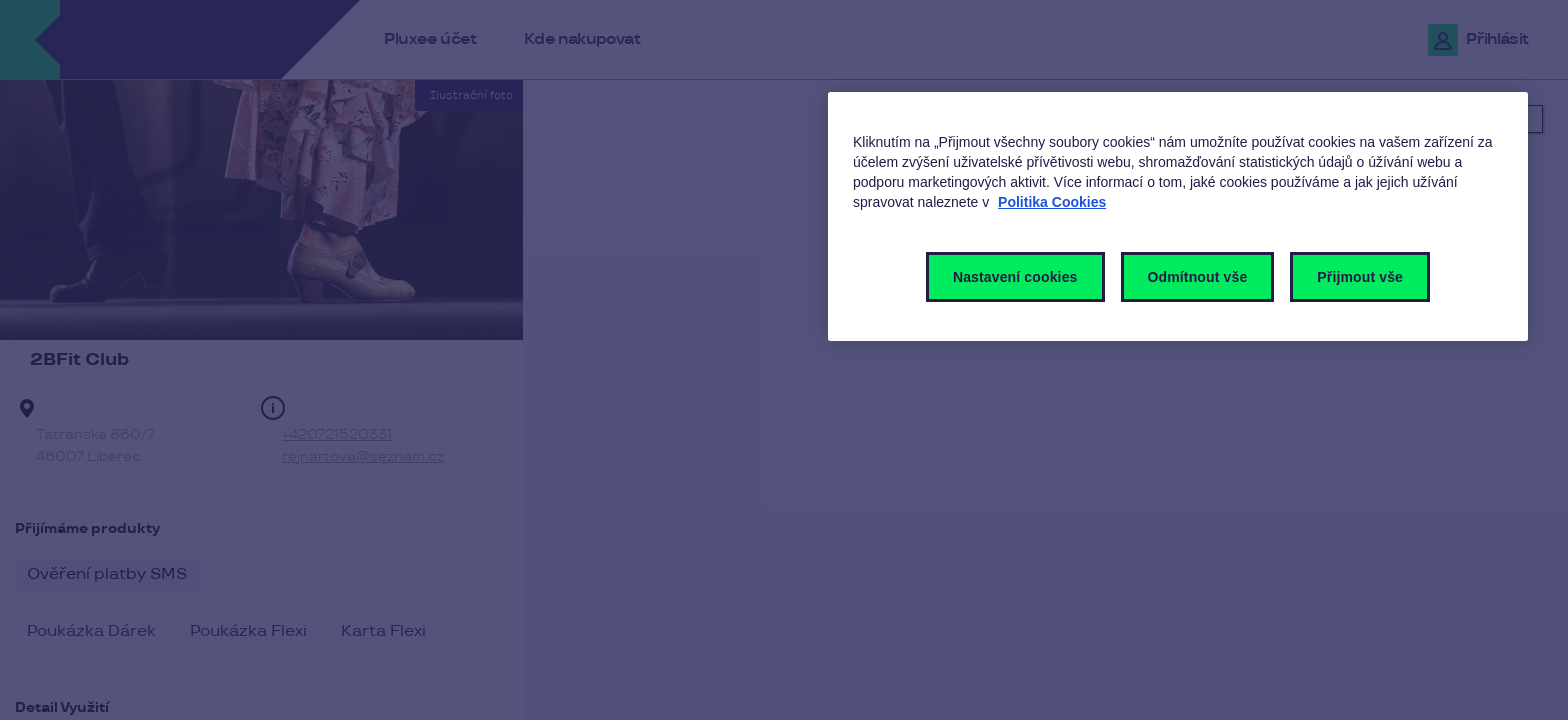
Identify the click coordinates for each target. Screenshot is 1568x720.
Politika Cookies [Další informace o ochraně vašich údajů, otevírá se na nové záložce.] (1052, 202)
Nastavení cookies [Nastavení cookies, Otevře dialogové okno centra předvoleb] (1015, 277)
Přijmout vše (1360, 277)
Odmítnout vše (1198, 277)
